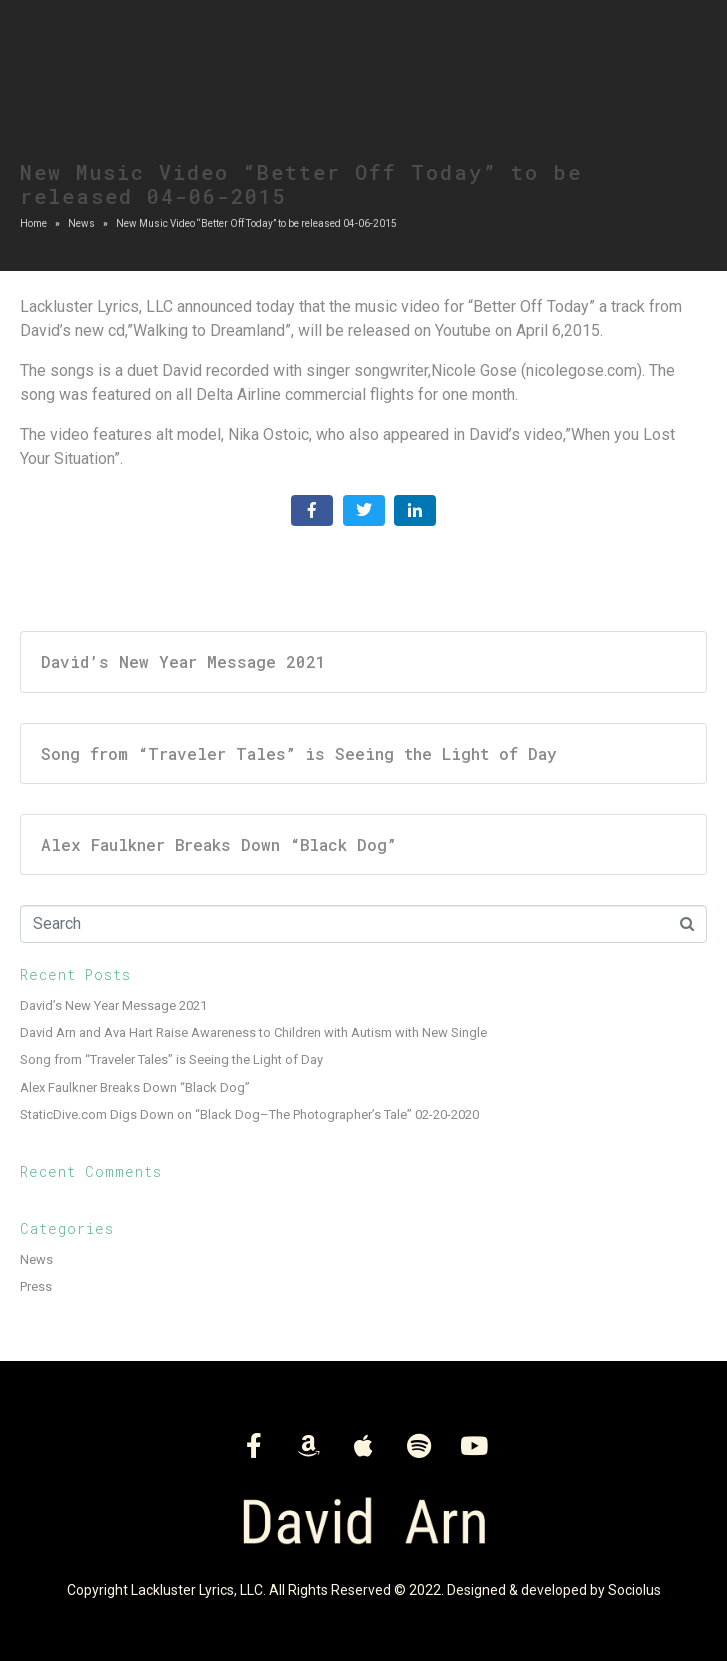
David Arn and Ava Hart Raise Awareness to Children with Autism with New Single (253, 1032)
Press (36, 1286)
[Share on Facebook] (312, 510)
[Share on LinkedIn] (415, 510)
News (36, 1259)
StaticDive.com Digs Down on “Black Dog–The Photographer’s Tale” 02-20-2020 (249, 1114)
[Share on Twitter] (364, 510)
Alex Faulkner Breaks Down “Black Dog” (135, 1087)
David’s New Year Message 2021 (113, 1005)
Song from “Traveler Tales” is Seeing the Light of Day (171, 1059)
